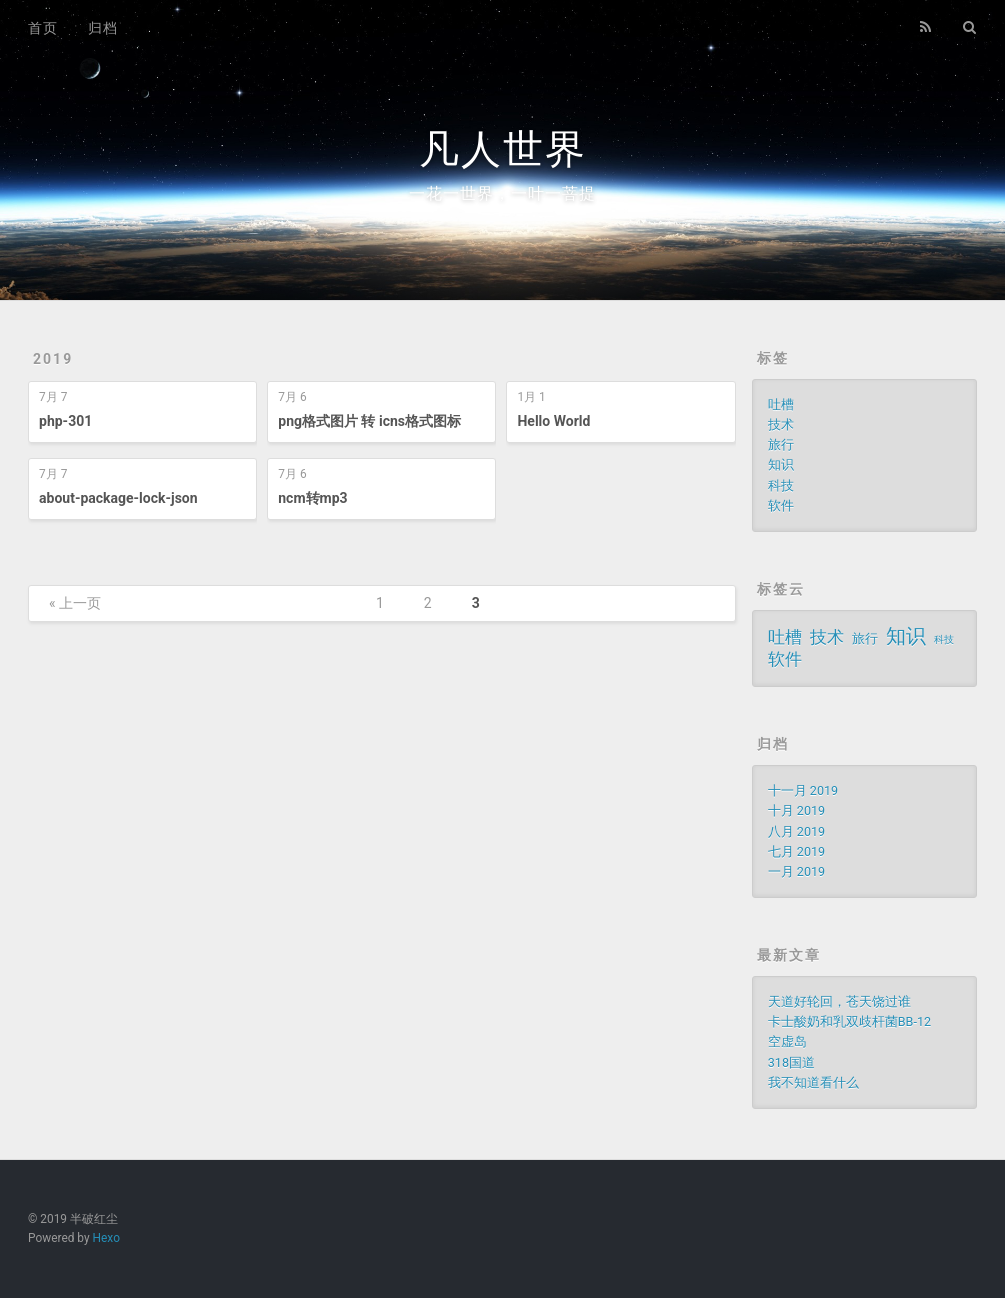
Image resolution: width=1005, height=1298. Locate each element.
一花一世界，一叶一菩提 (502, 193)
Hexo (106, 1238)
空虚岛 (787, 1041)
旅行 (781, 444)
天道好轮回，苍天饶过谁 (839, 1001)
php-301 (65, 421)
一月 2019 (796, 871)
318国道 (791, 1062)
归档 (103, 28)
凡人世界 (503, 149)
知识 (781, 464)
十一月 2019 (803, 790)
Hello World (553, 421)
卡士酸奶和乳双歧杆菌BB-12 (849, 1021)
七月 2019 (796, 851)
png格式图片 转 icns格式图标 (369, 421)
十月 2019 (796, 810)
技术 (781, 424)
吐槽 (781, 404)
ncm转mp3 (312, 498)
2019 (53, 359)
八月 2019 (796, 831)
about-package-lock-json (118, 498)
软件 (781, 505)
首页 (43, 28)
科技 (781, 485)
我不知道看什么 (813, 1082)
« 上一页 (75, 603)
